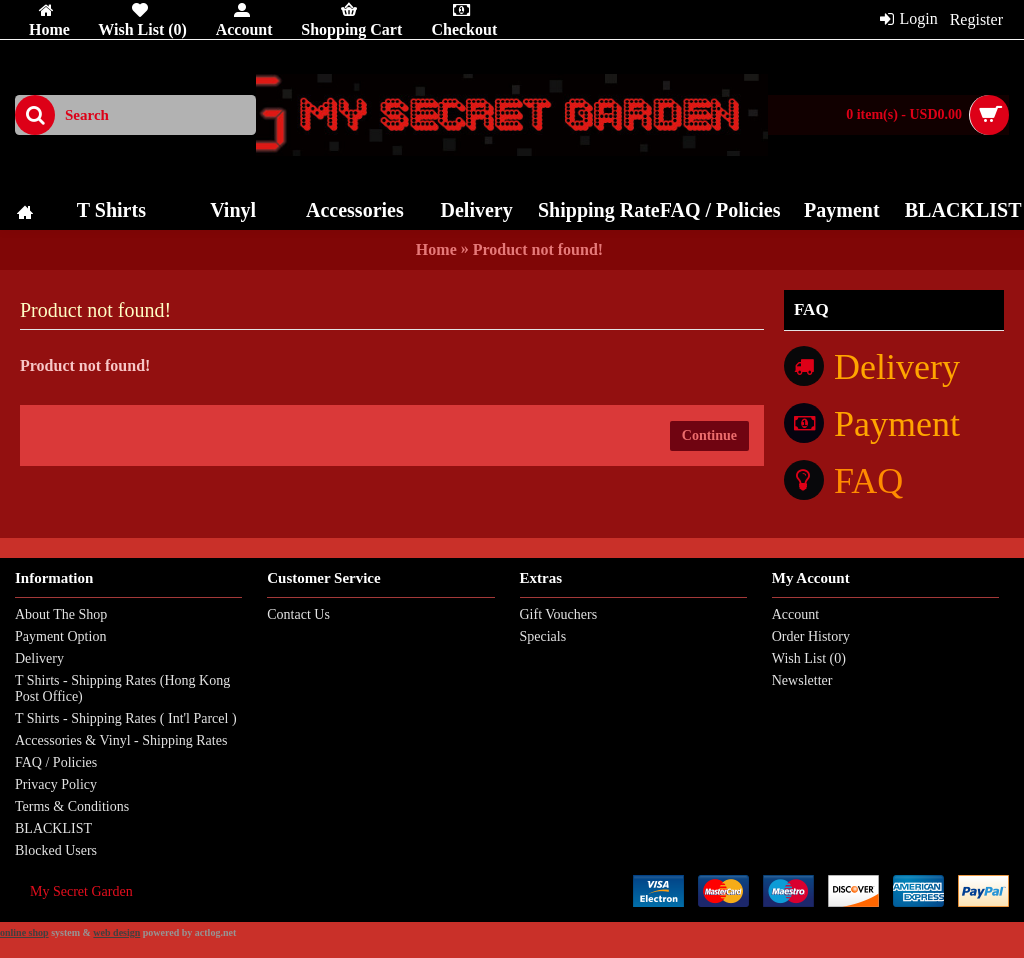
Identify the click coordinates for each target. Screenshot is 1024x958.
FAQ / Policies (56, 762)
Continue (709, 435)
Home (436, 249)
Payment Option (60, 636)
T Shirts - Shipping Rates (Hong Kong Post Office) (122, 688)
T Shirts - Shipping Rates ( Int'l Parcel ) (126, 718)
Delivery (39, 658)
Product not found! (538, 249)
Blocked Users (56, 850)
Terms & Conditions (72, 806)
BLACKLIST (53, 828)
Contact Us (298, 614)
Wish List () (809, 658)
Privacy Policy (56, 784)
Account (795, 614)
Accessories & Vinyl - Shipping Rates (121, 740)
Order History (811, 636)
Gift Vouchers (559, 614)
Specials (543, 636)
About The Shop (61, 614)
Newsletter (802, 680)
